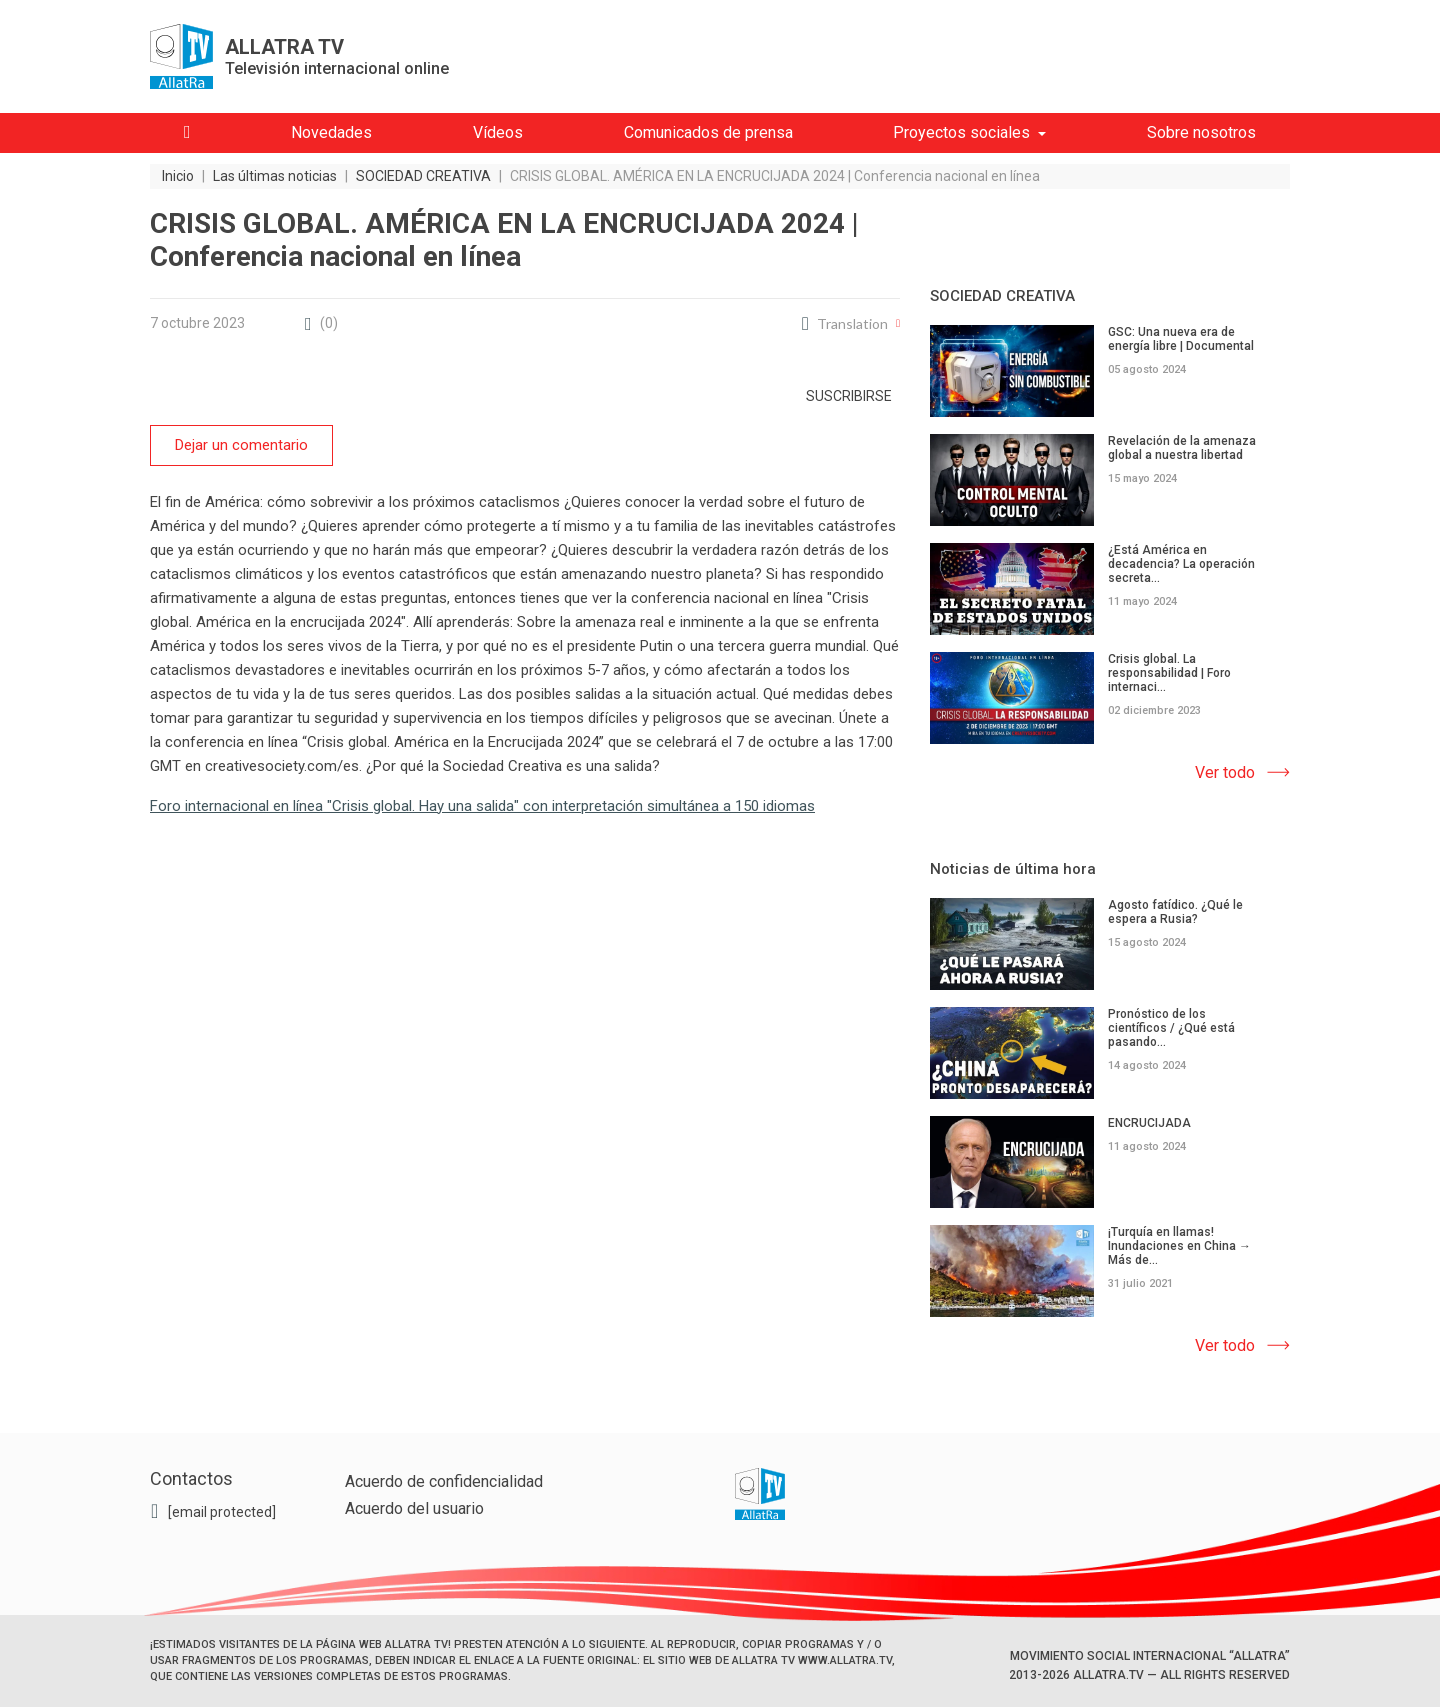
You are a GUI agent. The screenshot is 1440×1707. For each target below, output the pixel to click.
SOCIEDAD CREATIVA (1002, 296)
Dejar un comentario (241, 445)
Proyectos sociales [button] (961, 132)
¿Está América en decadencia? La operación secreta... (1181, 564)
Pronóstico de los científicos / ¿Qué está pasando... (1171, 1028)
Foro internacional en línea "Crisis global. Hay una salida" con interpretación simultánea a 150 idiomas (482, 806)
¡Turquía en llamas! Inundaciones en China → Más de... (1179, 1246)
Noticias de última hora (1013, 869)
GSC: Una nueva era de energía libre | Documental (1181, 339)
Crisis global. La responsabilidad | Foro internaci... (1169, 673)
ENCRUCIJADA (1149, 1123)
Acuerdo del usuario (414, 1508)
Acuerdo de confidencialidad (444, 1481)
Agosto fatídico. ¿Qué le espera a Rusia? (1175, 912)
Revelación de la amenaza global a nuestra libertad (1182, 448)
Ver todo (1225, 772)
